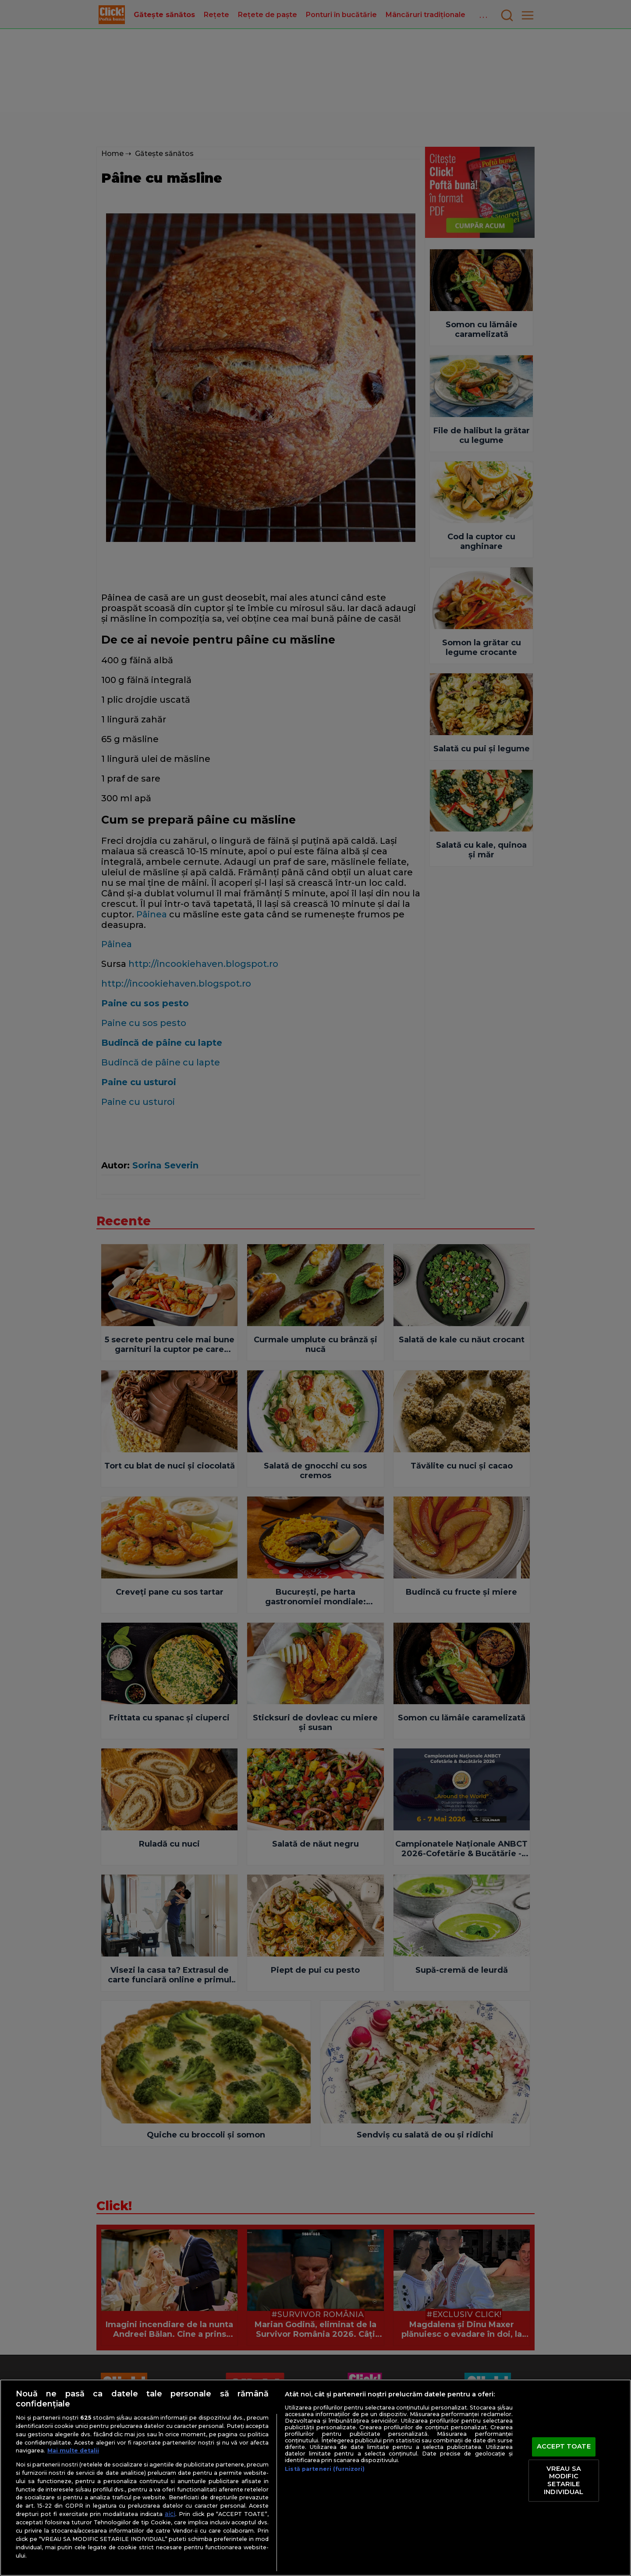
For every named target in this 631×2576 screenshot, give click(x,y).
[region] (315, 2477)
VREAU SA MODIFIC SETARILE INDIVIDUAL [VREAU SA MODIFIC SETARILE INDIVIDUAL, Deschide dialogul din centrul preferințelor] (563, 2480)
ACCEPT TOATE (564, 2447)
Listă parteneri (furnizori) (325, 2469)
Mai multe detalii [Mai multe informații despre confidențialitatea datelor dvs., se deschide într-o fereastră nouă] (73, 2450)
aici (170, 2513)
